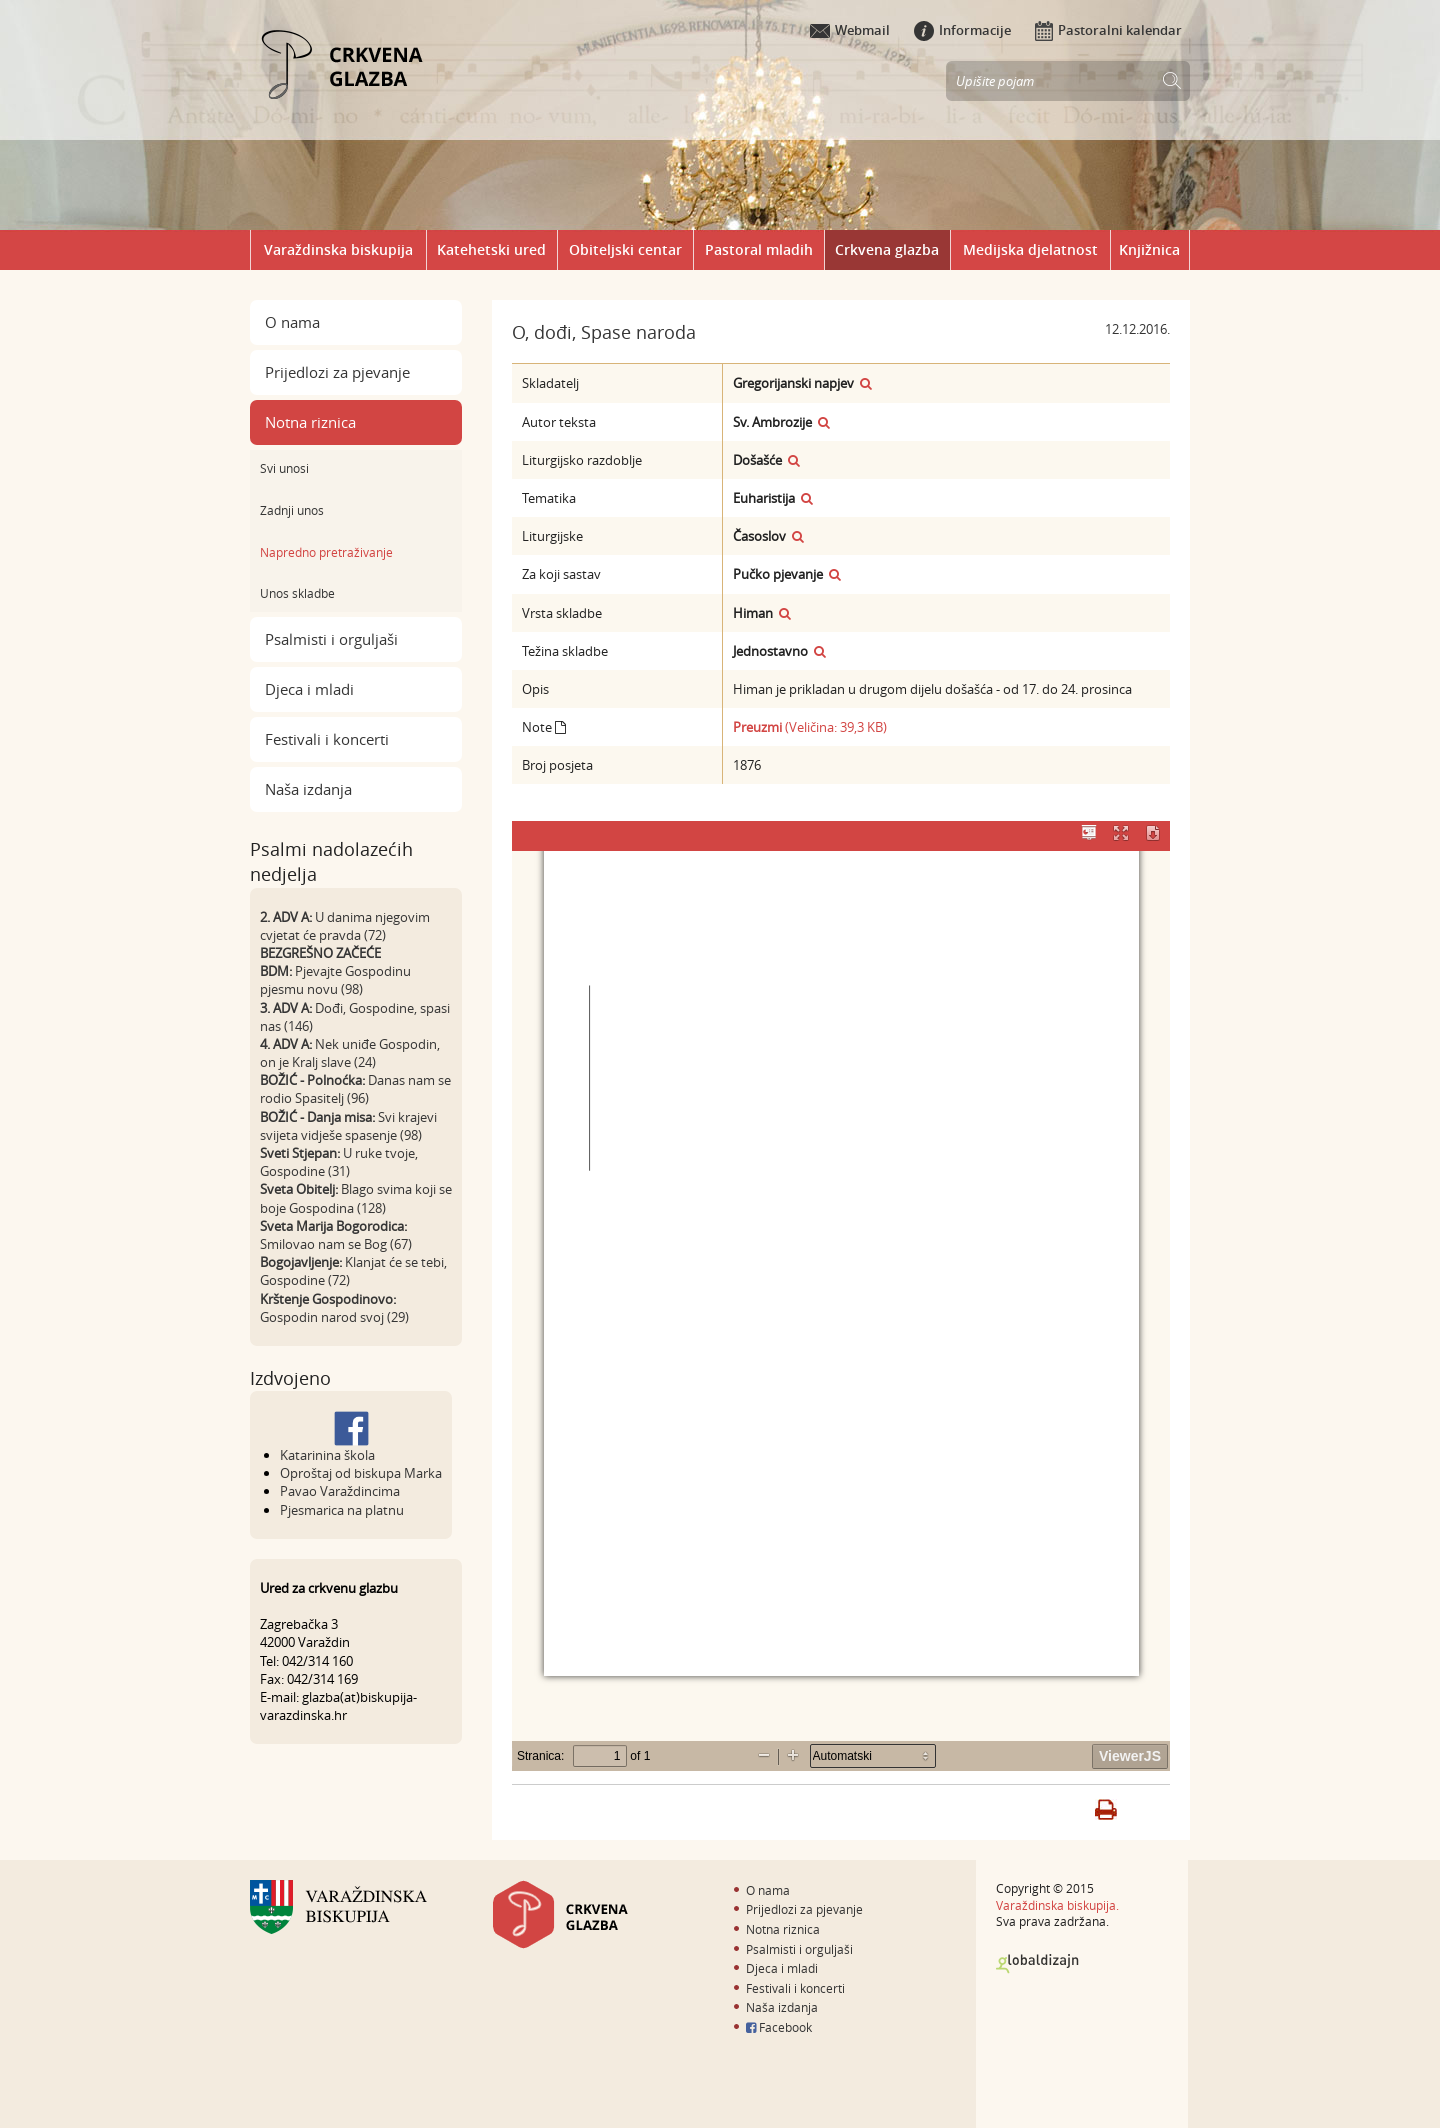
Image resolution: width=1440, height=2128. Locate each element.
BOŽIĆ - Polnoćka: (312, 1080)
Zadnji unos (292, 510)
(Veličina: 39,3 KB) (810, 727)
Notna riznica (310, 422)
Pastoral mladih (759, 249)
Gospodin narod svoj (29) (334, 1317)
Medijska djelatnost (1030, 249)
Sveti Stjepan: (300, 1153)
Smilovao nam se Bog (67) (336, 1244)
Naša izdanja (308, 789)
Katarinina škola (327, 1455)
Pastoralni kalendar (1108, 30)
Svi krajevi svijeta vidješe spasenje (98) (348, 1126)
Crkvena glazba (887, 249)
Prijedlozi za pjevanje (337, 372)
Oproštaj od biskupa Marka (361, 1473)
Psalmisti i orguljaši (331, 639)
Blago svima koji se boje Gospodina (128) (356, 1198)
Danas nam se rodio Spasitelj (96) (355, 1089)
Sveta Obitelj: (299, 1189)
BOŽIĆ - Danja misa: (317, 1117)
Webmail (850, 30)
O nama (292, 322)
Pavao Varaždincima (340, 1491)
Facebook (779, 2027)
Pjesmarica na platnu (342, 1510)
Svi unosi (284, 468)
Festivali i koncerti (327, 739)
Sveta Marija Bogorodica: (333, 1226)
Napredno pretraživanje (326, 552)
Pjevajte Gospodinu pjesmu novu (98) (335, 980)
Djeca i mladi (309, 689)
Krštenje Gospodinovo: (328, 1299)
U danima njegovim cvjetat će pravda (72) (345, 926)
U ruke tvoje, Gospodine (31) (339, 1162)
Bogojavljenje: (301, 1262)
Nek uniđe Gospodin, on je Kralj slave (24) (350, 1053)
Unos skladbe (297, 593)
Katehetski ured (491, 249)
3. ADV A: (286, 1008)
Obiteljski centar (625, 249)
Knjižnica (1149, 249)
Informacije (962, 30)
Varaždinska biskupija (338, 249)
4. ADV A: (286, 1044)
